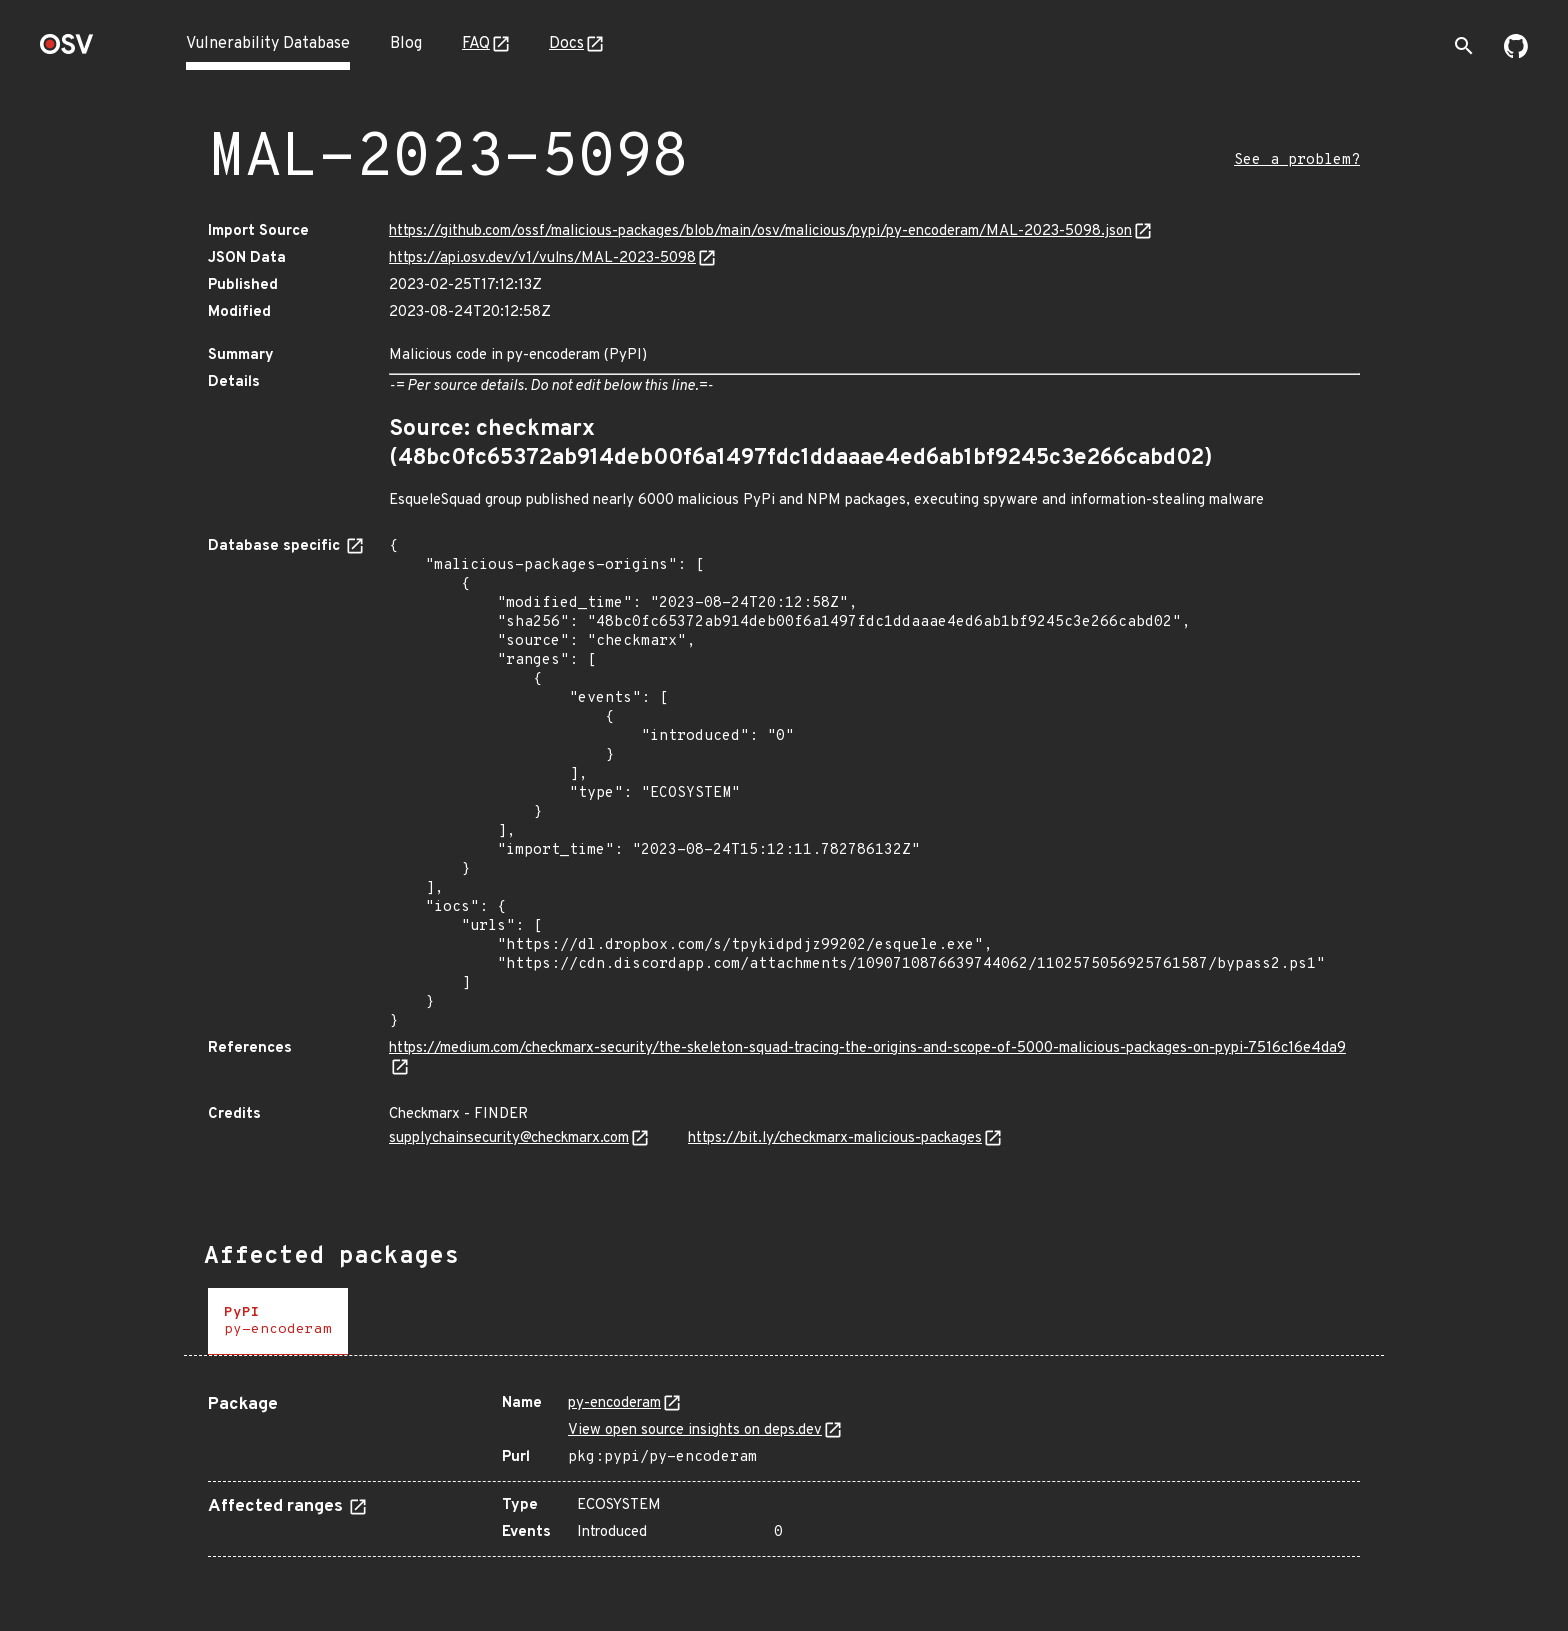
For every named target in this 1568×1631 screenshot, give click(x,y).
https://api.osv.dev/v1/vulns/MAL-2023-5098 (542, 258)
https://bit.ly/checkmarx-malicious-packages (835, 1138)
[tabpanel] (784, 1468)
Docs (566, 44)
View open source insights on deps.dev (695, 1430)
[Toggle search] (1464, 46)
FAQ (476, 44)
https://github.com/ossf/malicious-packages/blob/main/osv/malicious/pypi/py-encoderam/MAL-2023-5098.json (760, 231)
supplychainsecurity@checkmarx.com (509, 1138)
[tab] (278, 1321)
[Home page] (67, 50)
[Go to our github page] (1516, 54)
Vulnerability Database (268, 44)
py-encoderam (614, 1403)
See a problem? (1297, 160)
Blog (406, 44)
